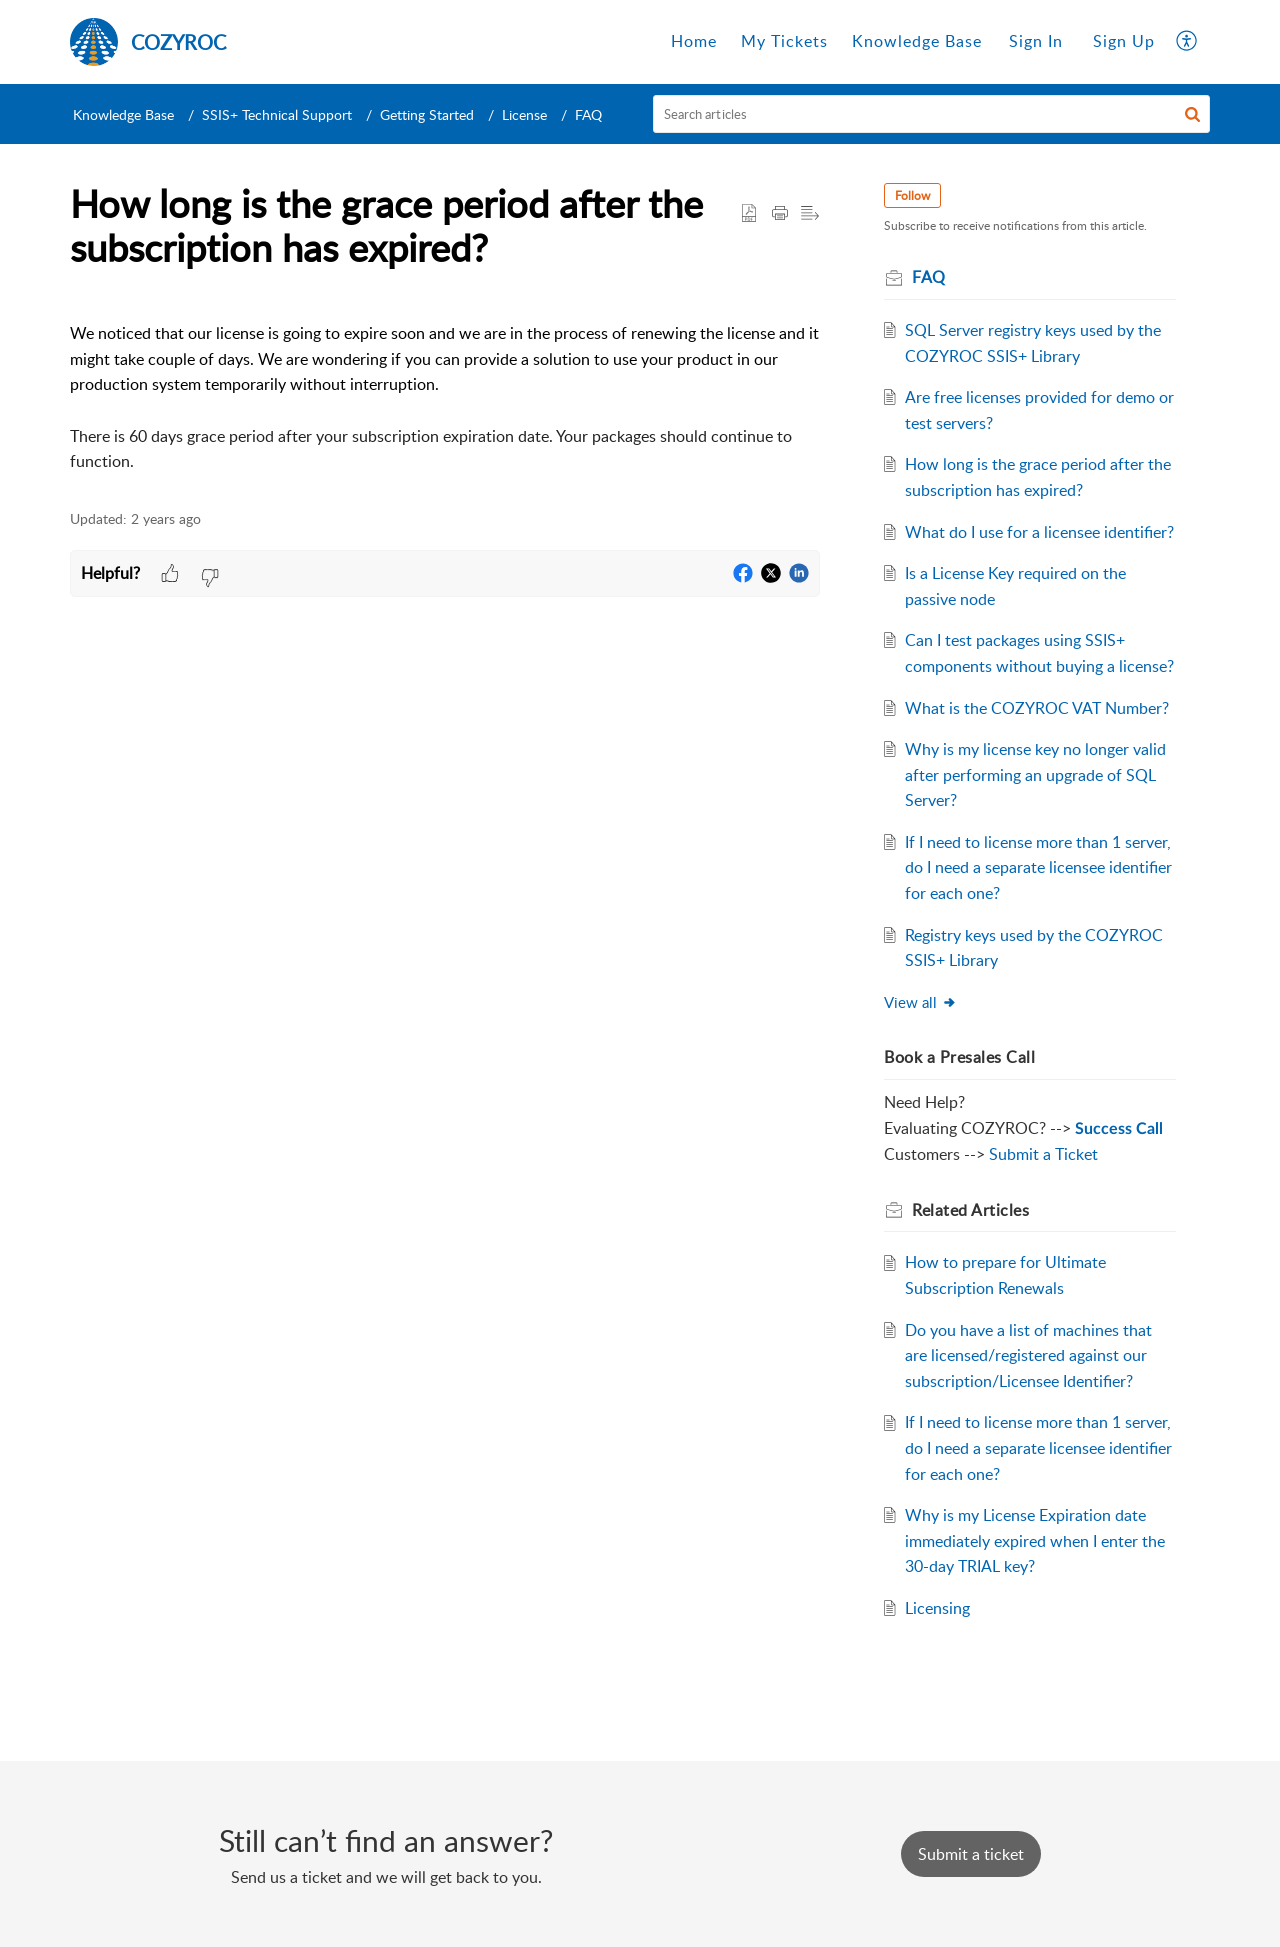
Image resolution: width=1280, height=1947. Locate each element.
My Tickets (784, 41)
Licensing (937, 1608)
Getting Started (427, 114)
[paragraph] (445, 385)
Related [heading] (970, 1210)
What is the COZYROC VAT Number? (1037, 708)
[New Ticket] (971, 1854)
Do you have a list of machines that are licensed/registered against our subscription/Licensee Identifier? (1028, 1355)
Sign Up (1124, 41)
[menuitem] (1036, 42)
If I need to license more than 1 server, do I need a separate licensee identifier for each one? (1038, 867)
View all (920, 1002)
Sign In (1036, 41)
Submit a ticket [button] (971, 1854)
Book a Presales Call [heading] (959, 1057)
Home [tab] (694, 41)
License (524, 114)
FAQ (588, 114)
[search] (932, 114)
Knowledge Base (123, 114)
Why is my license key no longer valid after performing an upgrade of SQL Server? (1035, 774)
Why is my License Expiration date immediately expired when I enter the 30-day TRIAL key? (1035, 1540)
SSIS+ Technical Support (277, 114)
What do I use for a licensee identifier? (1039, 532)
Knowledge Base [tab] (917, 41)
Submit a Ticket (1043, 1154)
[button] (1187, 42)
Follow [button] (912, 195)
